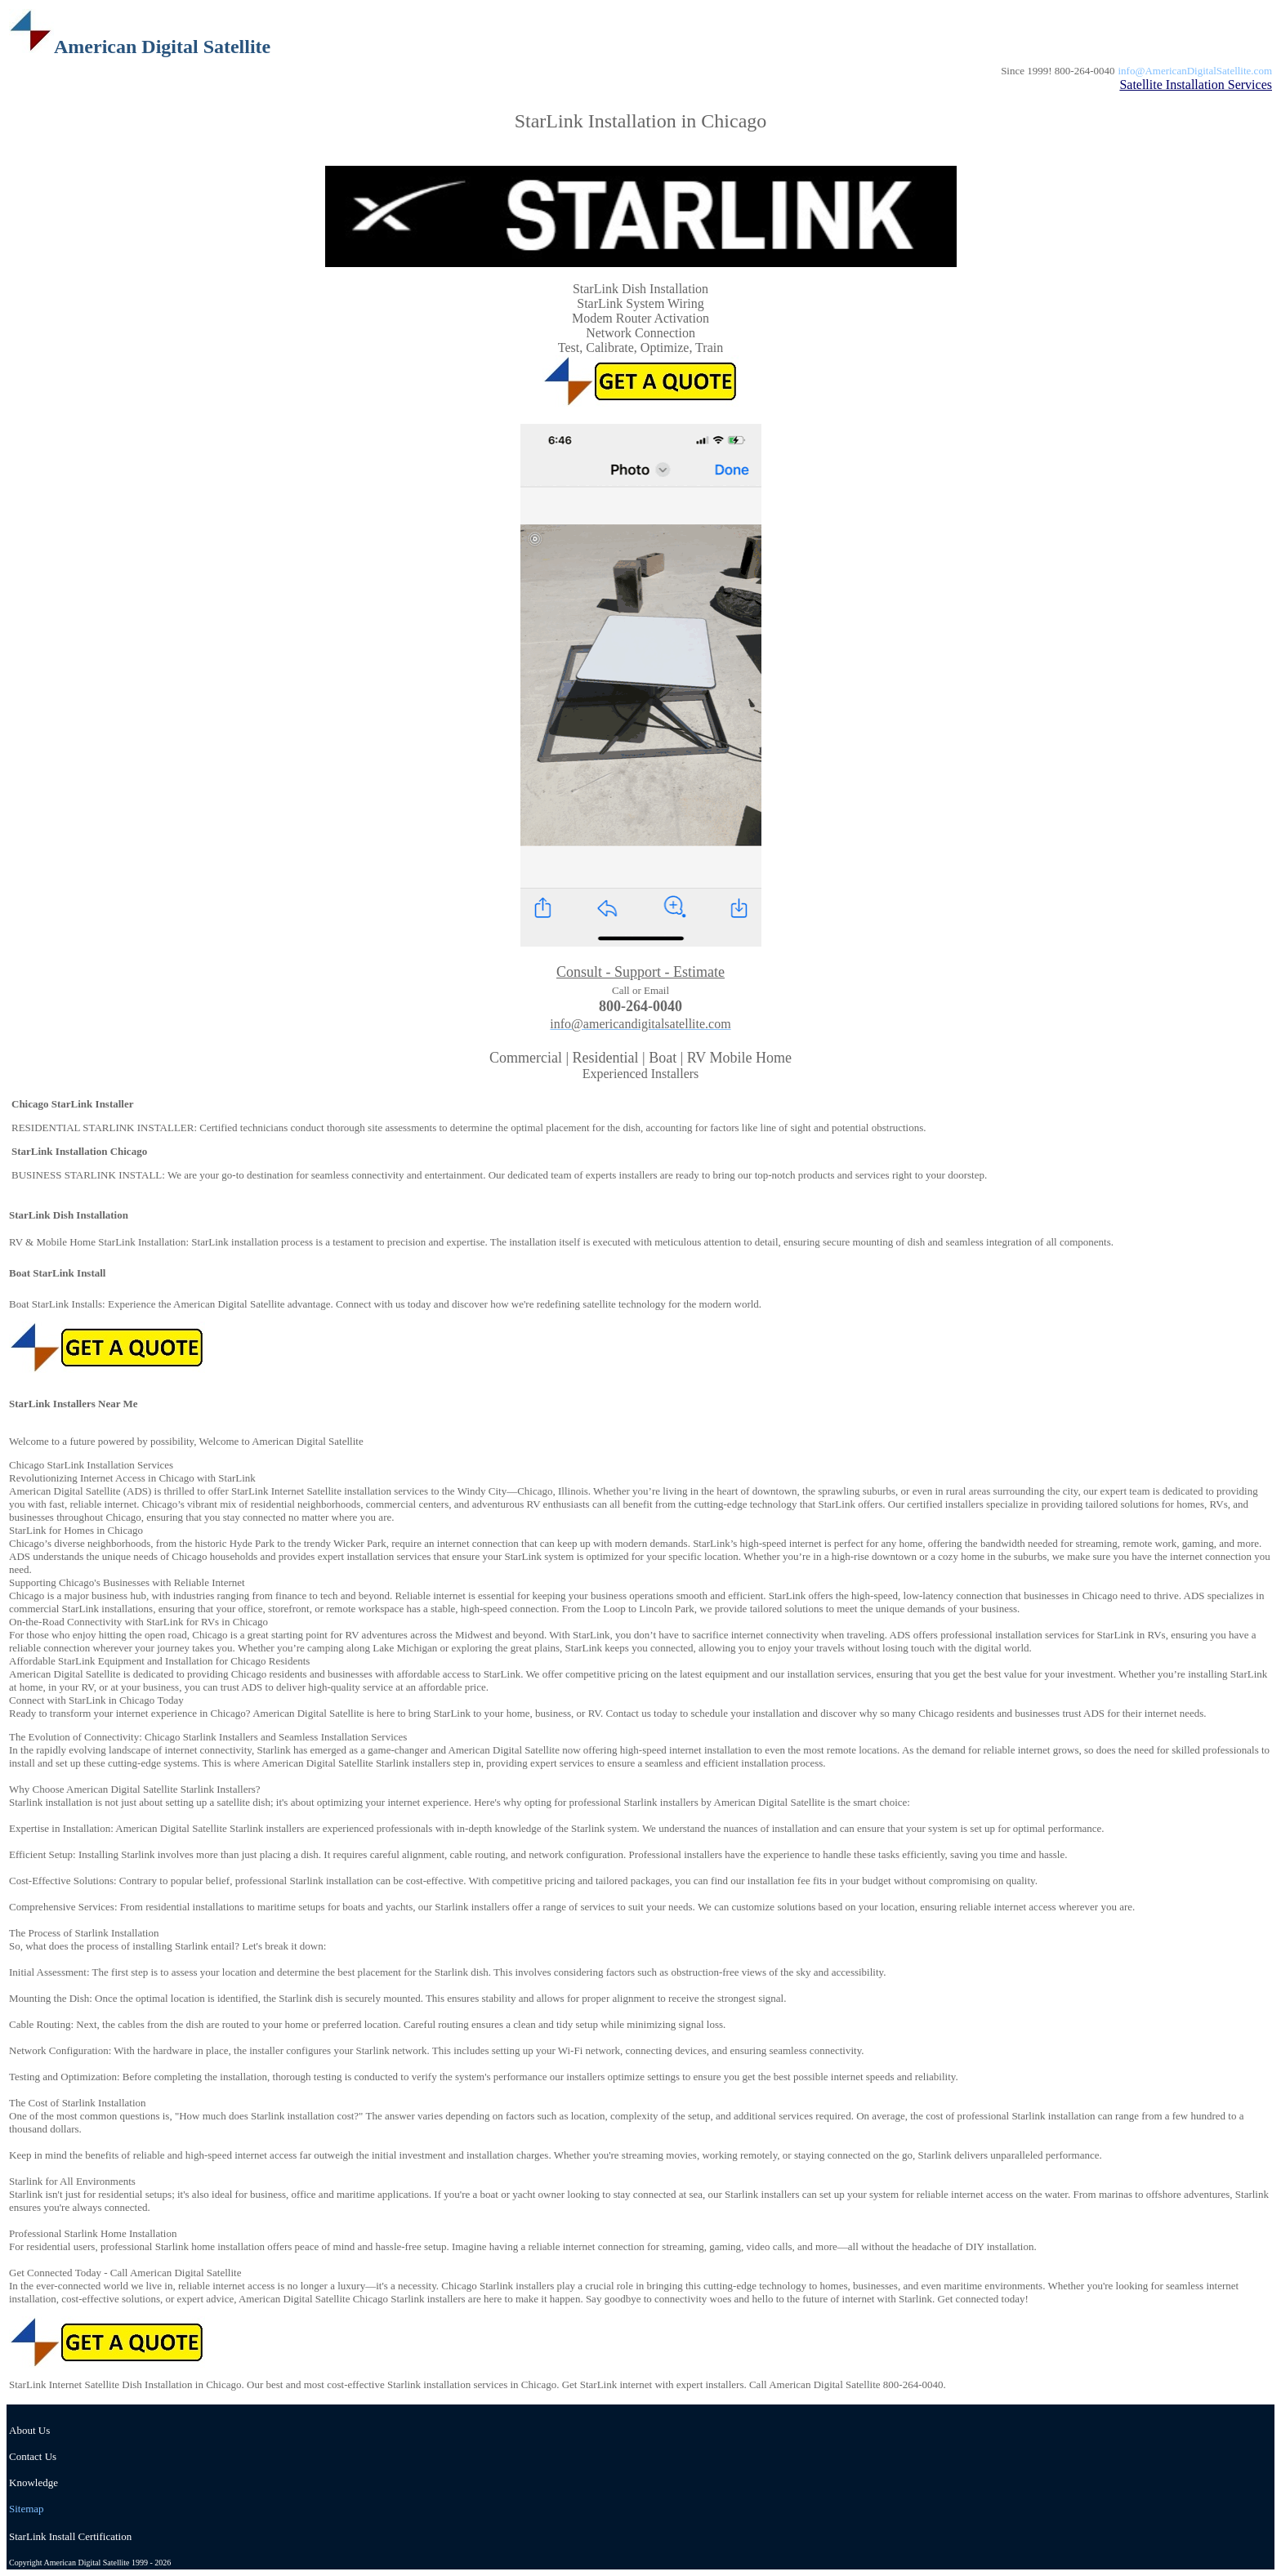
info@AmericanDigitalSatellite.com (1195, 71)
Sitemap (26, 2508)
